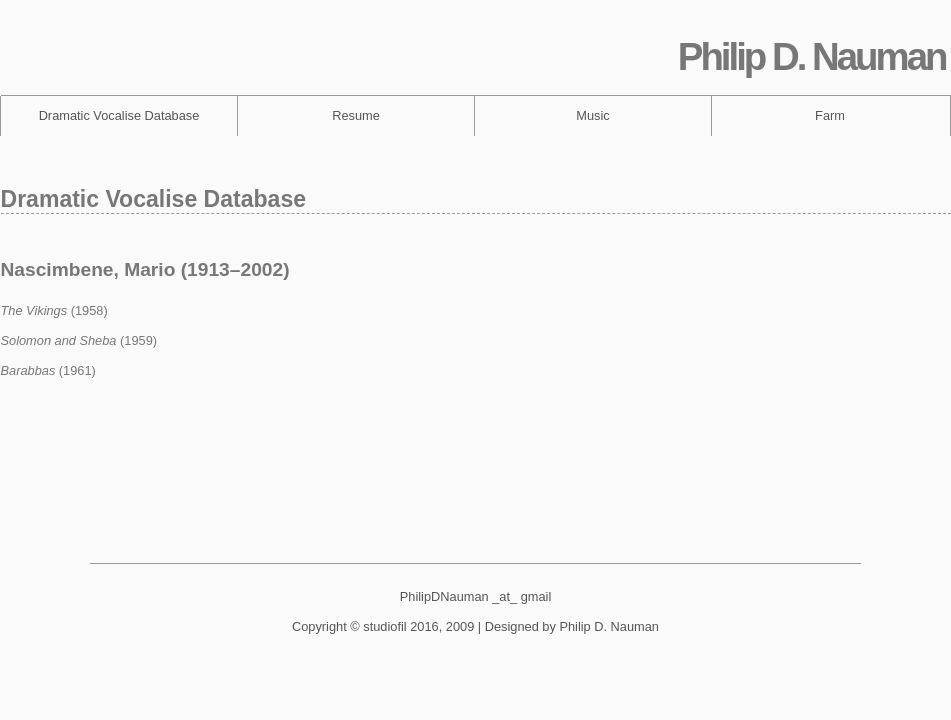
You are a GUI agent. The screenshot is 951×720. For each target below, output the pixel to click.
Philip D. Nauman (812, 56)
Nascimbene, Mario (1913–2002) (145, 269)
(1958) (54, 310)
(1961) (48, 370)
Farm (830, 115)
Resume (356, 115)
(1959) (79, 340)
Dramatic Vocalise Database (119, 115)
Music (592, 115)
